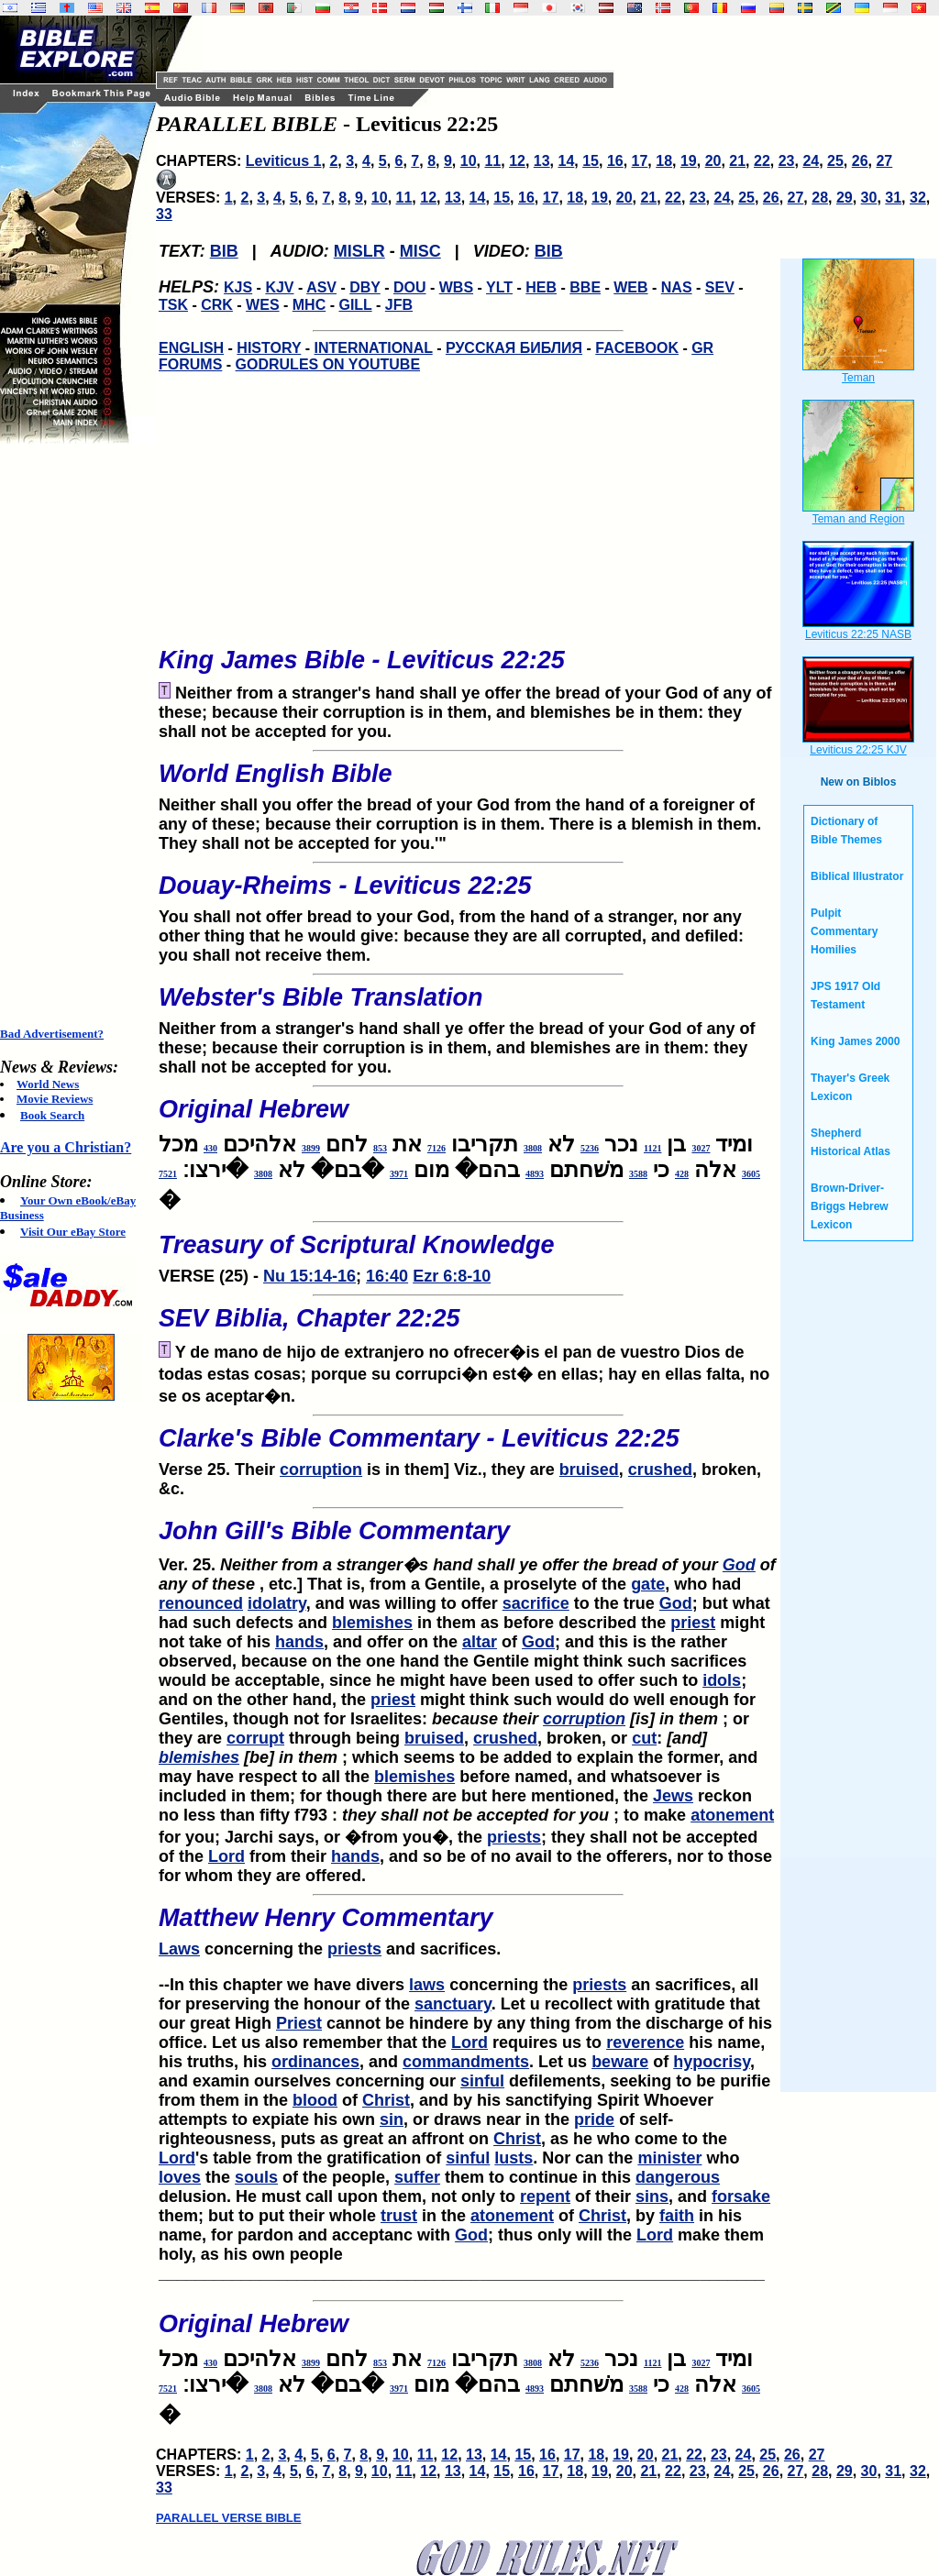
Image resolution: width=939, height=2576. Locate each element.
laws (427, 1985)
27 (884, 161)
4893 (534, 1174)
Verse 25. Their (468, 1447)
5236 (589, 1148)
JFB (399, 305)
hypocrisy (711, 2062)
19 (688, 161)
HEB (541, 287)
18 (664, 161)
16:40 (387, 1276)
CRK (217, 305)
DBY (365, 287)
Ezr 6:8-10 (452, 1276)
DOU (409, 287)
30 (869, 197)
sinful (482, 2081)
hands (299, 1642)
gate (648, 1584)
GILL (354, 305)
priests (514, 1837)
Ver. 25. (468, 1540)
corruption (321, 1469)
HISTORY (269, 348)
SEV (720, 287)
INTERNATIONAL (374, 348)
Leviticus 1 (284, 161)
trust (399, 2216)
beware (619, 2062)
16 (615, 161)
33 (164, 214)
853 (380, 1148)
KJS (238, 287)
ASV (321, 287)
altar (479, 1642)
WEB (630, 287)
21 (737, 161)
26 (860, 161)
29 (844, 197)
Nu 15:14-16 (309, 1276)
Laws (179, 1949)
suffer (417, 2177)
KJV (279, 287)
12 (517, 161)
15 (590, 161)
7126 (436, 1148)
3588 (638, 1174)
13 (542, 161)
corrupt (255, 1738)
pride (594, 2119)
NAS (676, 287)
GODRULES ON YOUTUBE (328, 364)
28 (820, 197)
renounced (201, 1603)
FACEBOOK (637, 348)
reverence (645, 2042)
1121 (652, 1148)
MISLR (359, 251)
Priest (299, 2023)
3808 (533, 1148)
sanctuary (453, 2004)
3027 (700, 1148)
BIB (224, 251)
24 (810, 161)
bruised (589, 1469)
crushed (660, 1469)
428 (682, 1174)
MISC (420, 251)
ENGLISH (191, 348)
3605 (751, 1174)
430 (210, 1148)
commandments (466, 2062)
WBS (456, 287)
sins (651, 2196)
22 (762, 161)
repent (545, 2196)
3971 (399, 1174)
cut (644, 1738)
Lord (226, 1856)
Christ (386, 2100)
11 (492, 161)
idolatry (277, 1603)
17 (640, 161)
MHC (309, 305)
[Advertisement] (73, 735)
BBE (585, 287)
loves (180, 2177)
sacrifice (536, 1603)
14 (566, 161)
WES (262, 305)
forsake (741, 2196)
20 (713, 161)
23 (787, 161)
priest (692, 1622)
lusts (513, 2158)
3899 (311, 1148)
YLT (499, 287)
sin (391, 2119)
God (739, 1565)
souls (256, 2177)
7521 (168, 1174)
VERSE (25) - (468, 1253)
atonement (732, 1815)
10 (468, 161)
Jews (673, 1796)
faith (676, 2216)
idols (721, 1680)
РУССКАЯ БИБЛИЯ (514, 348)
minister (669, 2158)
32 (918, 197)
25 (835, 161)
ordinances (315, 2062)
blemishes (372, 1622)
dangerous (677, 2177)
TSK (173, 305)
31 (893, 197)
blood (315, 2100)
